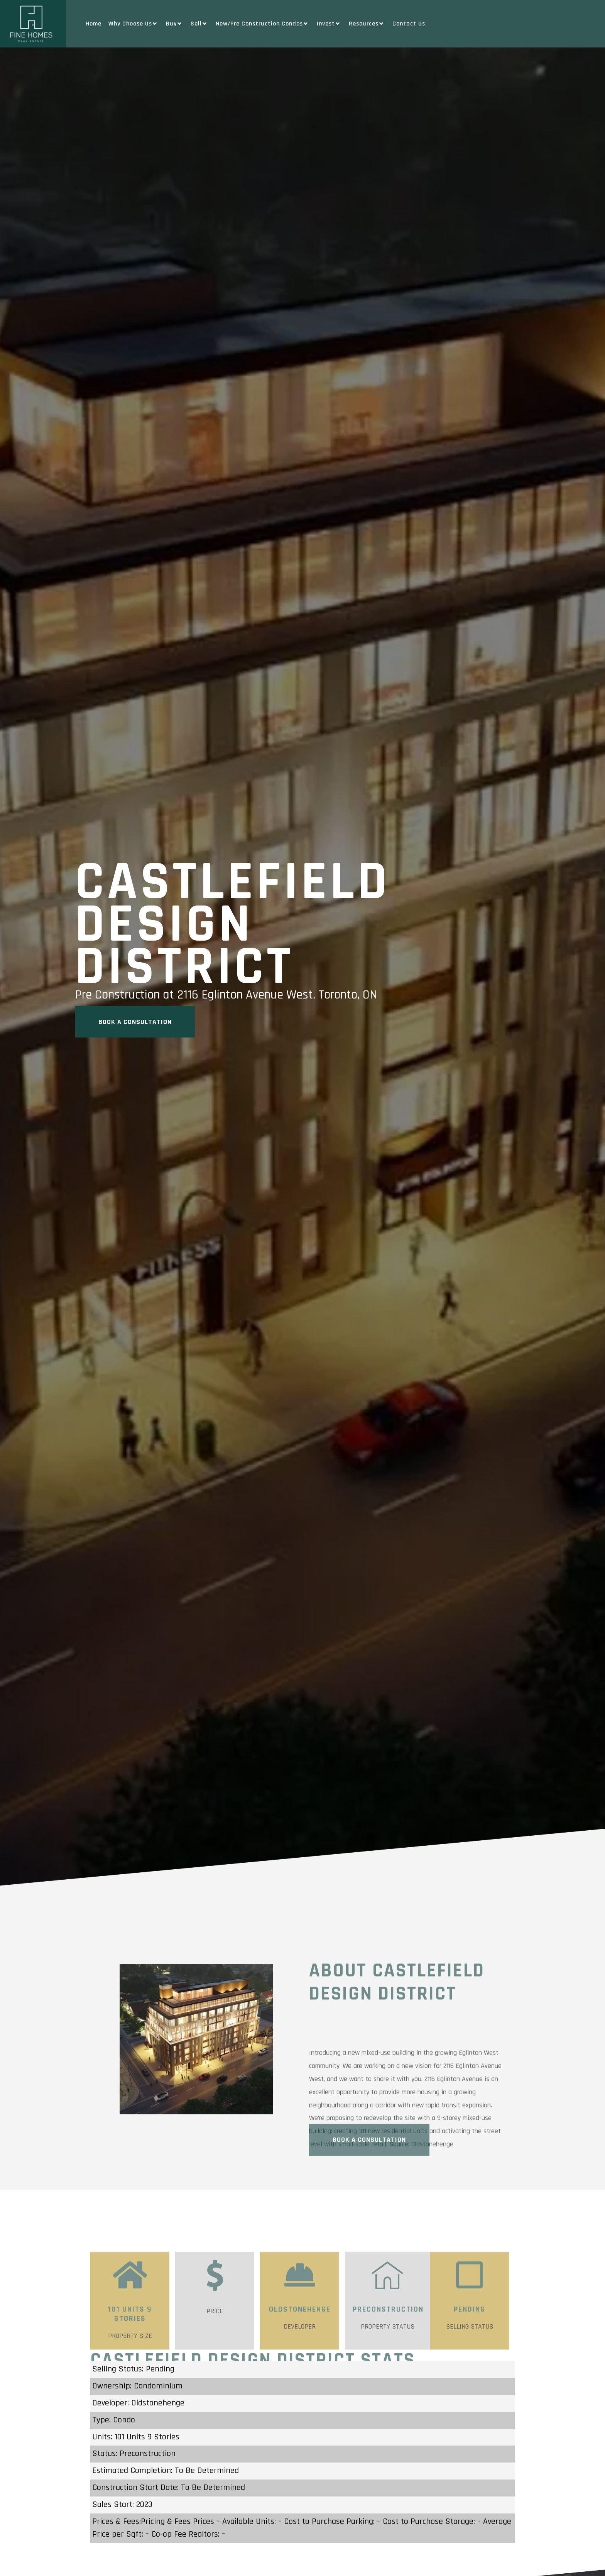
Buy (175, 23)
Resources (367, 23)
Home (93, 23)
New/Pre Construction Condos (263, 23)
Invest (329, 23)
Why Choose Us (133, 23)
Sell (200, 23)
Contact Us (408, 23)
